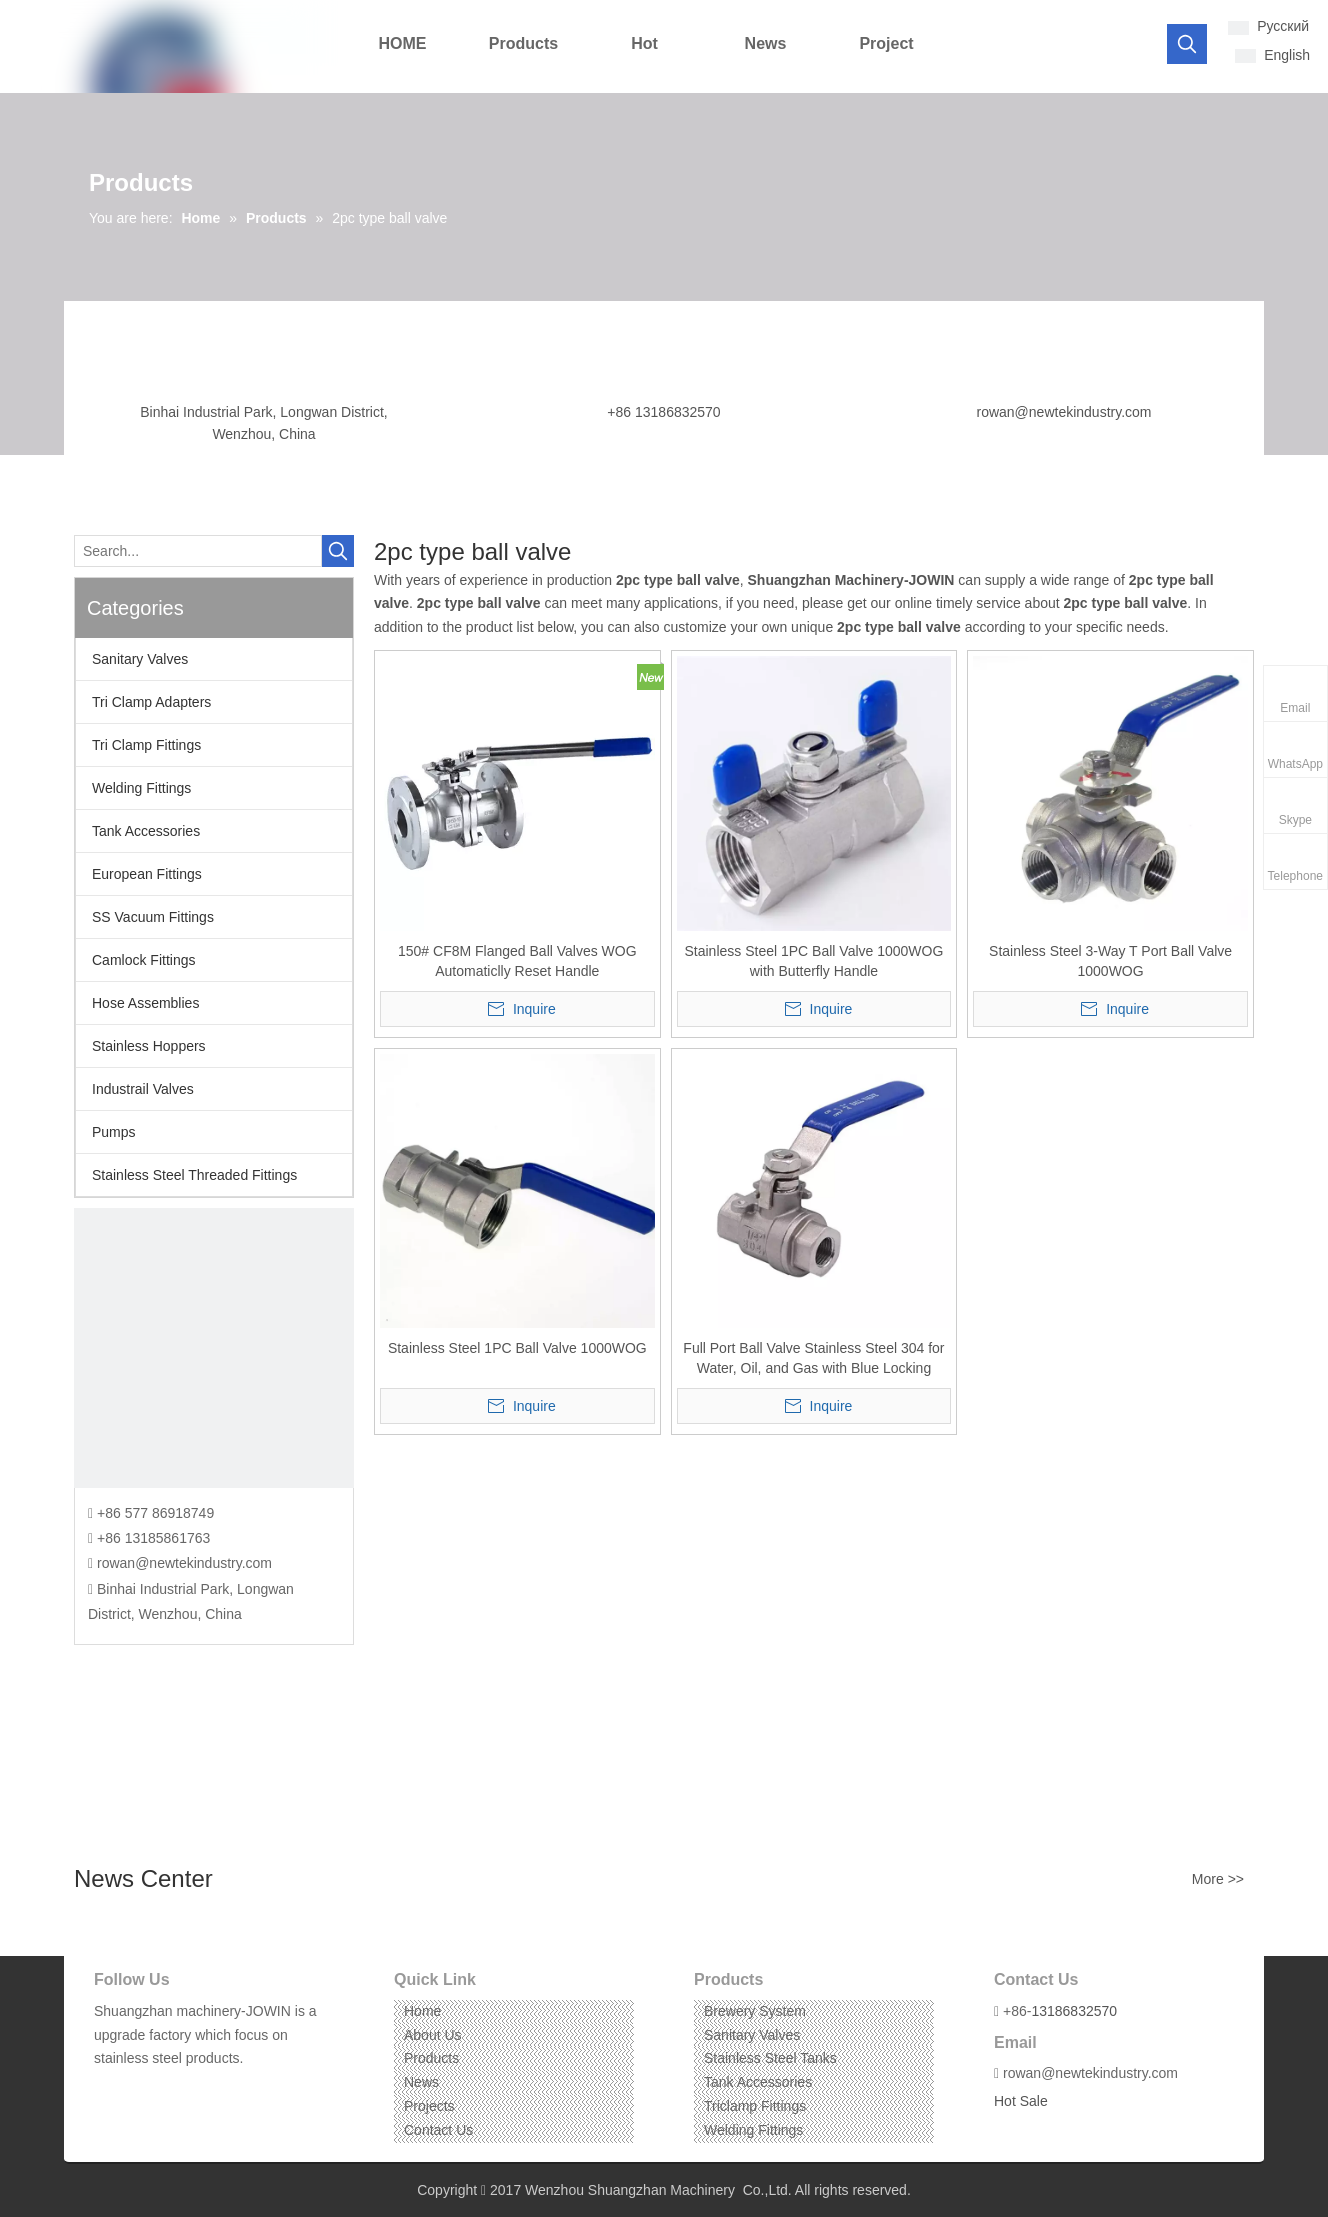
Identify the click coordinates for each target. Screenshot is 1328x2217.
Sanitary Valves (140, 659)
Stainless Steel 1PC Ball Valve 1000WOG (517, 1348)
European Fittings (147, 874)
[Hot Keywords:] (1187, 44)
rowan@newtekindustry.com (1063, 412)
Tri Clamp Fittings (146, 745)
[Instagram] (169, 2089)
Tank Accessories (146, 831)
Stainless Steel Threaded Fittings (194, 1175)
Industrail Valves (143, 1089)
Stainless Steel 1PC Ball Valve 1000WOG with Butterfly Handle (814, 961)
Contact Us (438, 2130)
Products (431, 2058)
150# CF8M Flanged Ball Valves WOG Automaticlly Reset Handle (517, 961)
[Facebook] (107, 2089)
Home (422, 2011)
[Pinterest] (200, 2089)
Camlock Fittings (143, 960)
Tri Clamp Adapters (151, 702)
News (421, 2082)
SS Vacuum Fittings (153, 917)
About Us (433, 2035)
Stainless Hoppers (149, 1046)
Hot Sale (1021, 2101)
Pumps (114, 1132)
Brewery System (755, 2011)
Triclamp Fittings (755, 2106)
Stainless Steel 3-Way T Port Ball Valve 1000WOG (1110, 961)
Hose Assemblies (145, 1003)
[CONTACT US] (214, 1348)
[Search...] (198, 551)
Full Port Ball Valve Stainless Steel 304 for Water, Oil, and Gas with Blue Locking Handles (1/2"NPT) (813, 1359)
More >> (1218, 1879)
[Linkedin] (138, 2089)
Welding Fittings (141, 788)
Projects (429, 2106)
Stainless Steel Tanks (770, 2058)
